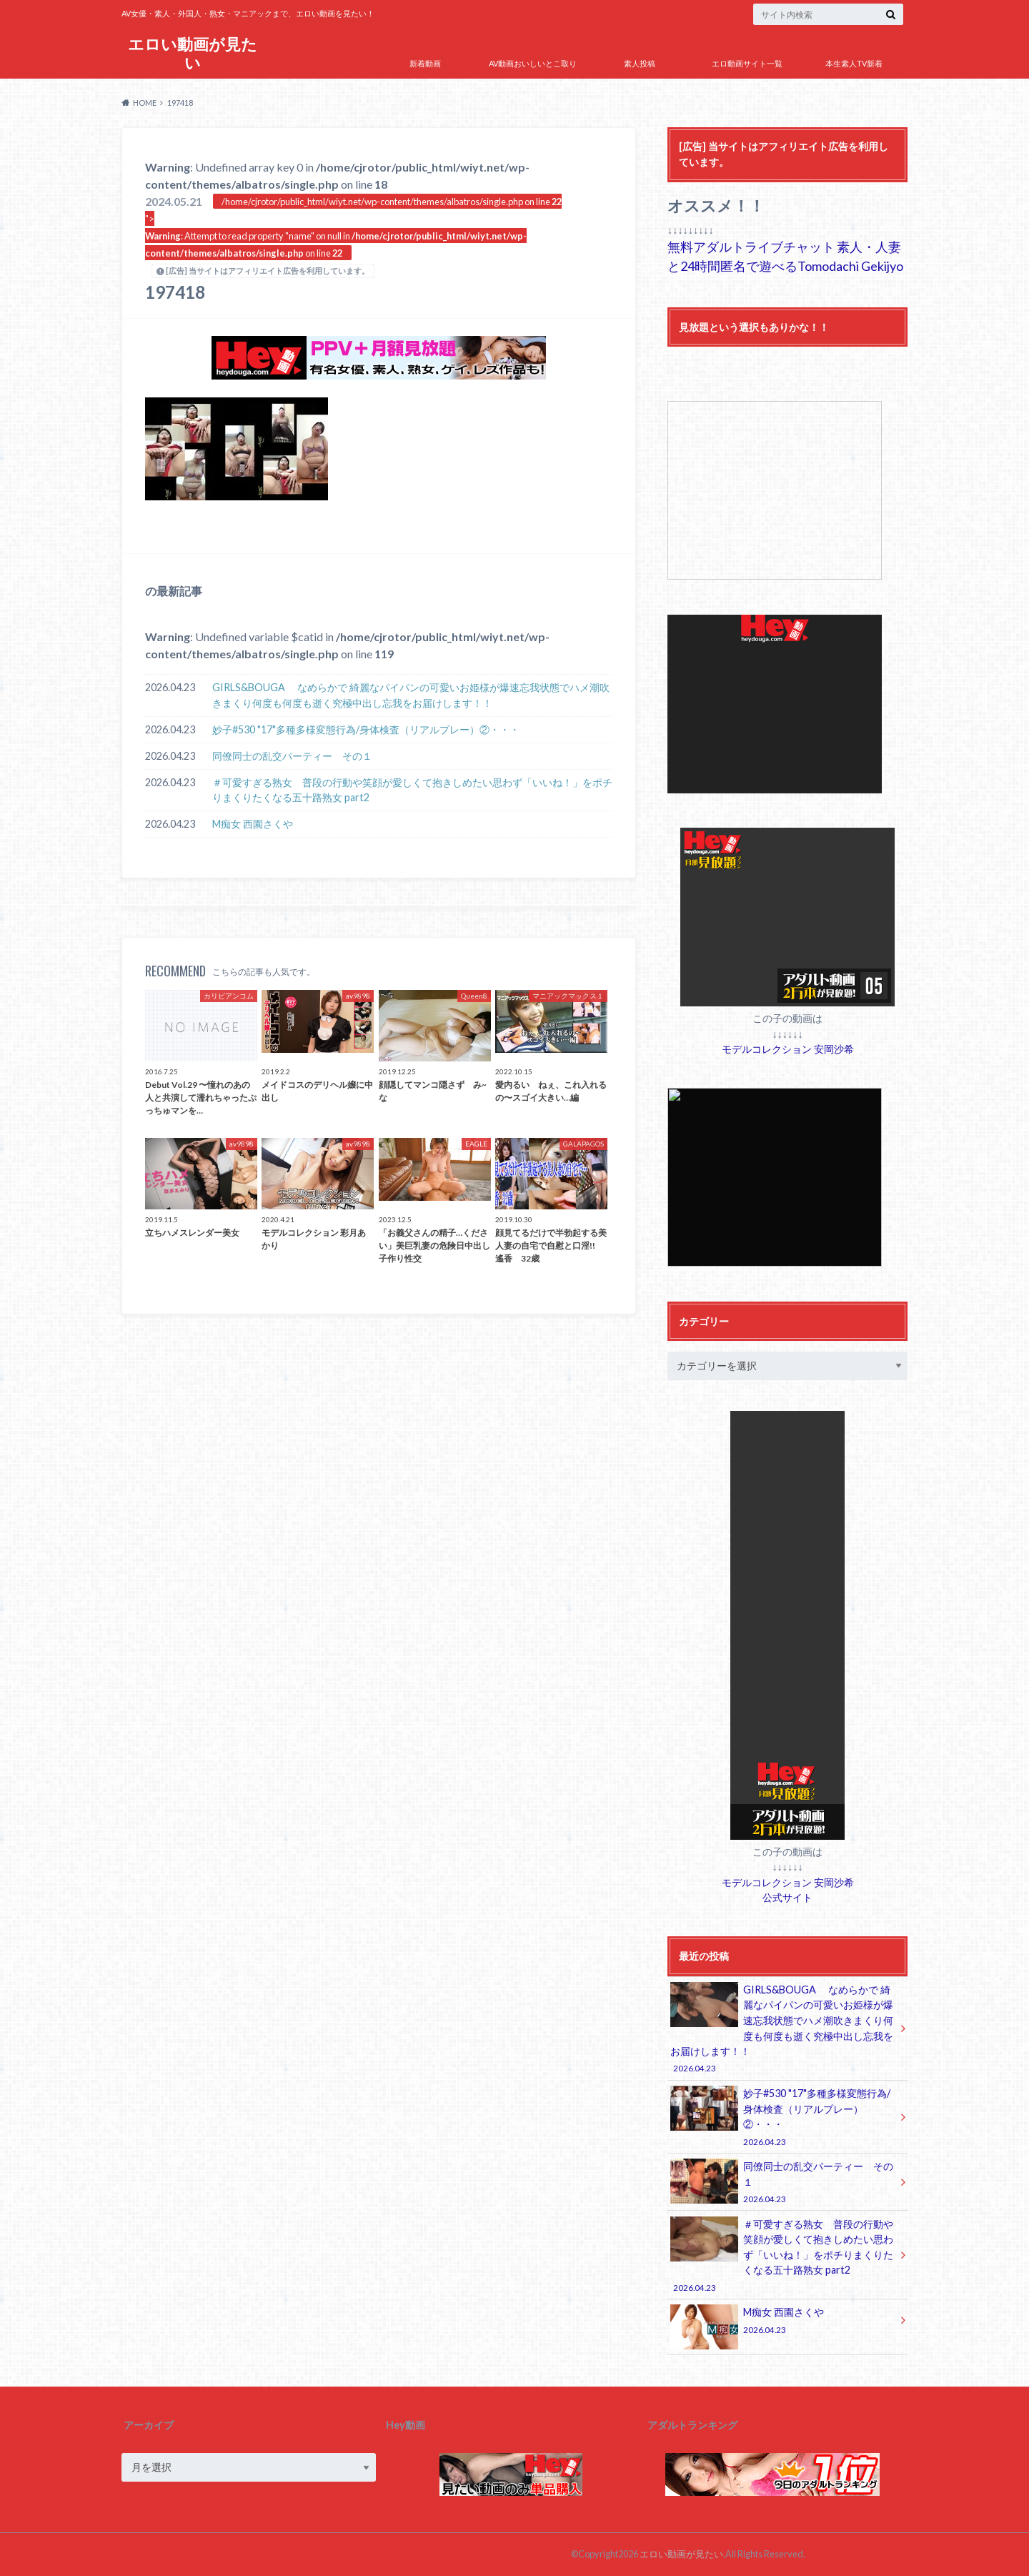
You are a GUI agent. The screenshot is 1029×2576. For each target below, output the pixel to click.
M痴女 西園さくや (252, 824)
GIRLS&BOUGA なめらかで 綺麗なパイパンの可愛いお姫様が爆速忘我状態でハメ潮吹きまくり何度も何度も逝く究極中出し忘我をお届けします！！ (411, 695)
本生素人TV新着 (854, 63)
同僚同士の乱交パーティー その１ (292, 756)
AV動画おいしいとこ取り (533, 63)
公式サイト (787, 1897)
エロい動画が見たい (192, 53)
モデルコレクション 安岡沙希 (788, 1049)
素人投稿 (639, 63)
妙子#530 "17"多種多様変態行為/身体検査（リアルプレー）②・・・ (366, 729)
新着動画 (425, 63)
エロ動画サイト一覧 (747, 63)
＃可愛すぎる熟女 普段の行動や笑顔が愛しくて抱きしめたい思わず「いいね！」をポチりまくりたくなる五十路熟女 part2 (412, 790)
